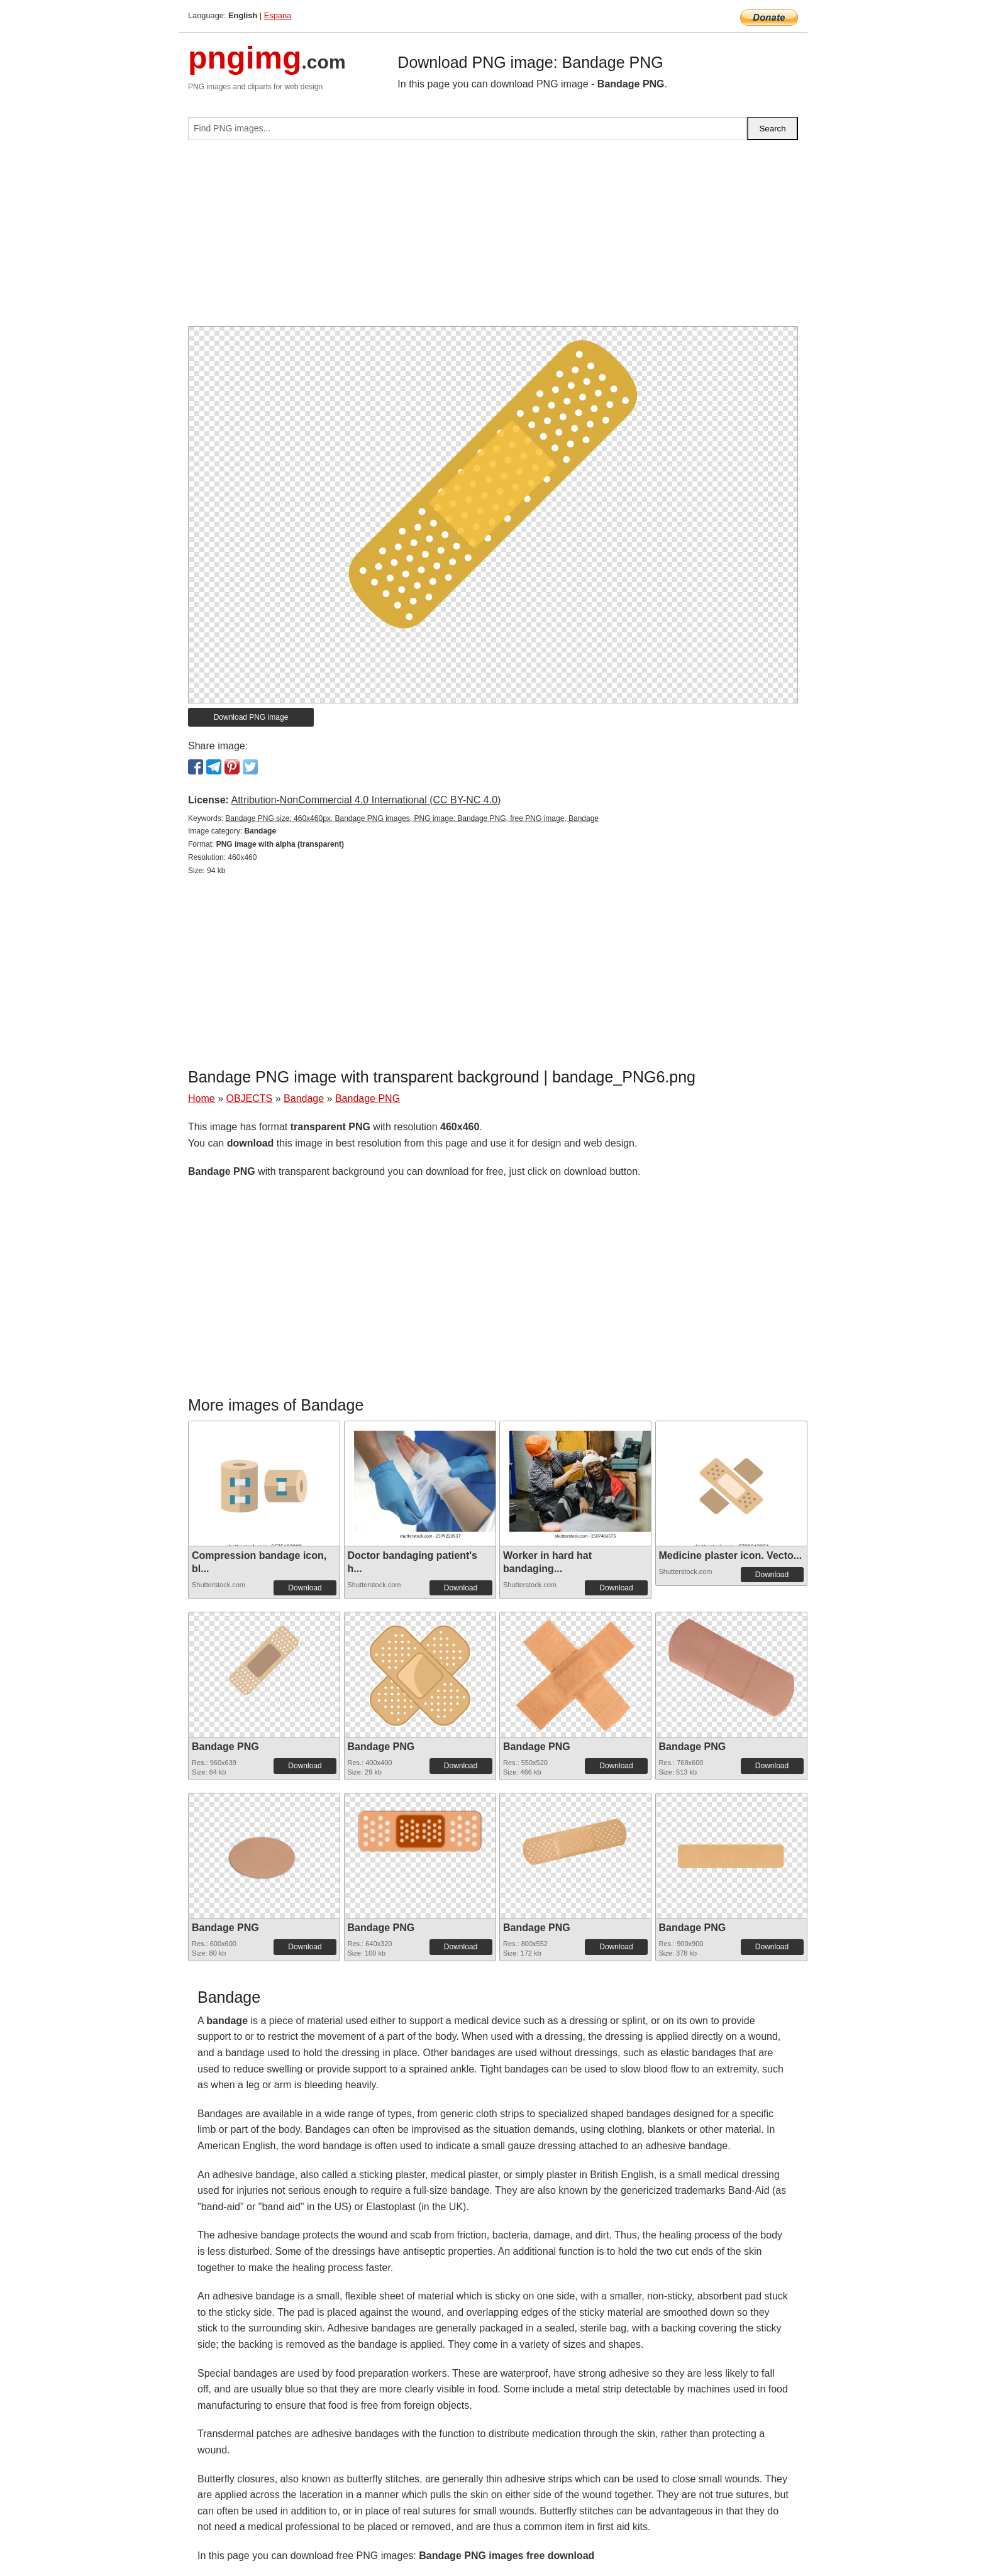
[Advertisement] (493, 238)
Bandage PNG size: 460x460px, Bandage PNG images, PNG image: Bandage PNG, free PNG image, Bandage (412, 818)
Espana (277, 15)
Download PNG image (251, 717)
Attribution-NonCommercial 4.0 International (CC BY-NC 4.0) (366, 800)
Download (304, 1587)
